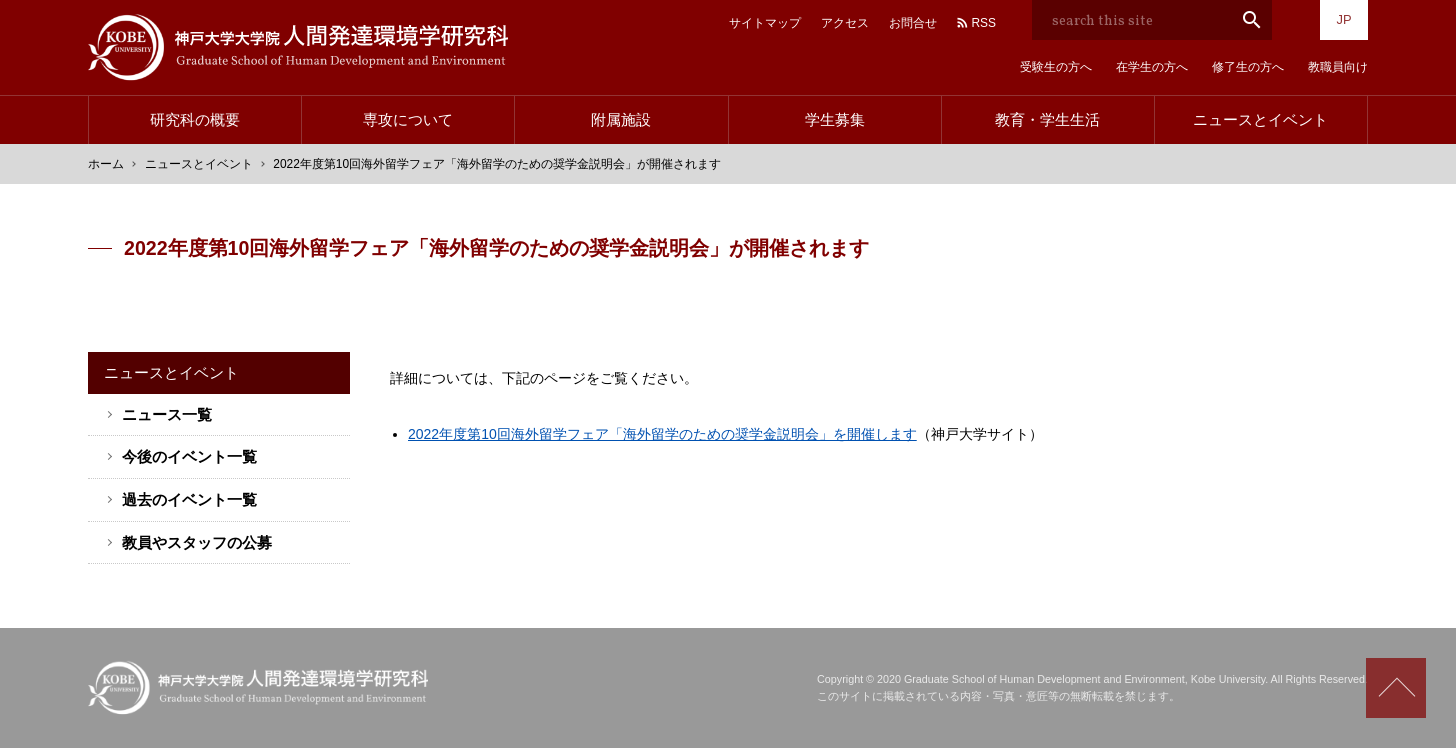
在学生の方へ (1152, 67)
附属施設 (621, 119)
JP (1343, 19)
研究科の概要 (195, 119)
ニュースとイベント (1260, 119)
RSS (983, 23)
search (1252, 20)
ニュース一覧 (167, 414)
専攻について (408, 119)
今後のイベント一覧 (189, 456)
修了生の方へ (1248, 67)
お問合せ (913, 23)
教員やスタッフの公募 (197, 542)
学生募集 (835, 119)
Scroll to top (1396, 688)
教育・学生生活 (1047, 119)
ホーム (106, 164)
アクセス (845, 23)
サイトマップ (765, 23)
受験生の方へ (1056, 67)
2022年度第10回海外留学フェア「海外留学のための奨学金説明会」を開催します (662, 434)
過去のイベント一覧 (189, 499)
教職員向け (1338, 67)
